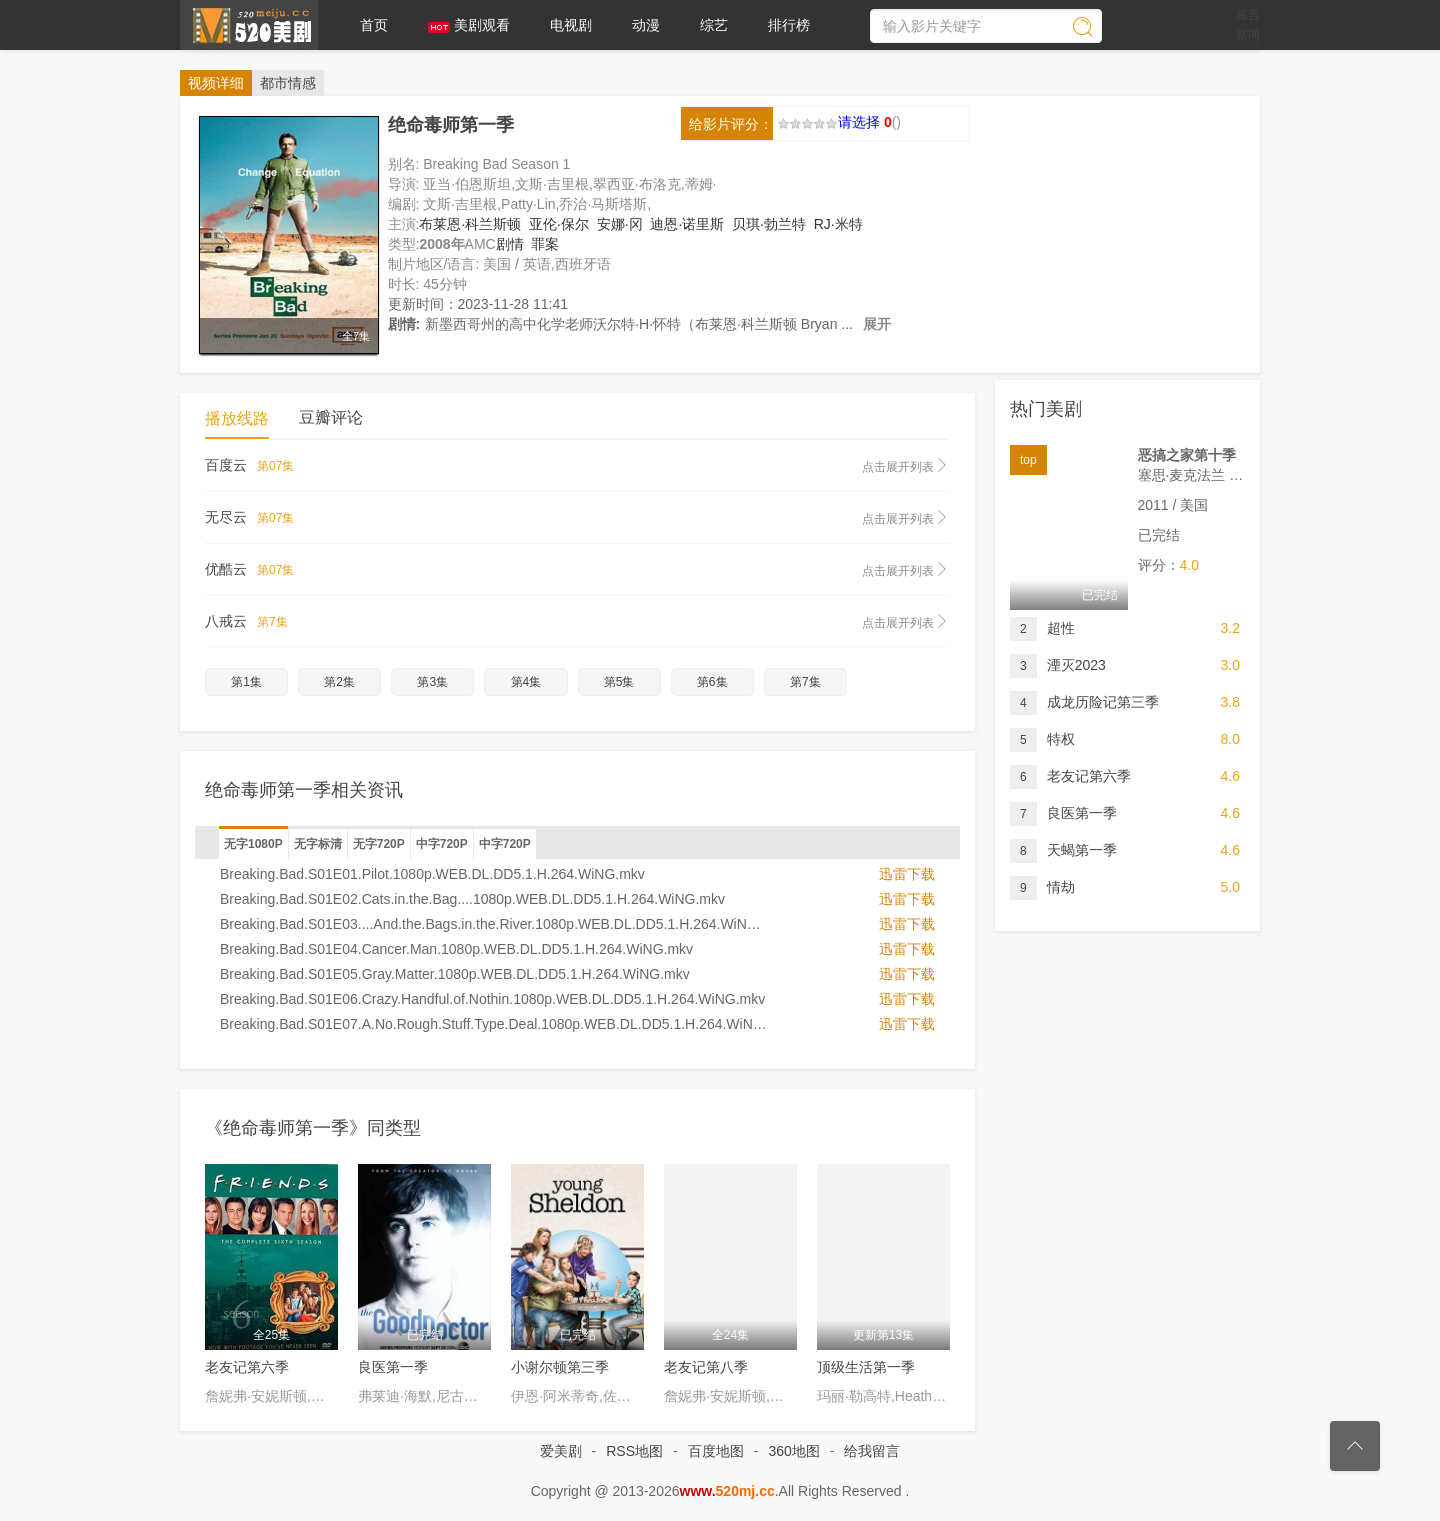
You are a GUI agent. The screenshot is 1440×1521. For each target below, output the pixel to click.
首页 (374, 25)
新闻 (1248, 35)
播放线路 (237, 418)
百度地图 (716, 1451)
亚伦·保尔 (559, 224)
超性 (1042, 628)
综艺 (714, 25)
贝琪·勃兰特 (769, 224)
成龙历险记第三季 (1084, 702)
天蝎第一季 (1063, 850)
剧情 (510, 244)
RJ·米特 (838, 224)
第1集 (246, 682)
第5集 (619, 682)
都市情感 (288, 83)
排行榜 (789, 25)
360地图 (793, 1451)
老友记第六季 (247, 1367)
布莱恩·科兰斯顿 (470, 224)
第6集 (712, 682)
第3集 (432, 682)
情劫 (1042, 887)
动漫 (646, 25)
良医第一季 (393, 1367)
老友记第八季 (706, 1367)
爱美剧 (249, 25)
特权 (1042, 739)
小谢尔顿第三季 (560, 1367)
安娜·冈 (620, 224)
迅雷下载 (907, 874)
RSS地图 (634, 1451)
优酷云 (577, 570)
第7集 (805, 682)
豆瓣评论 (331, 417)
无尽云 (577, 518)
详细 (216, 83)
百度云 (577, 466)
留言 (1248, 15)
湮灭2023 (1058, 665)
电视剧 (571, 25)
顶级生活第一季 (866, 1367)
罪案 (545, 244)
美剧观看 (469, 25)
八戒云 (577, 622)
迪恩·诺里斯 (687, 224)
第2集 (339, 682)
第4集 (526, 682)
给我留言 (872, 1451)
